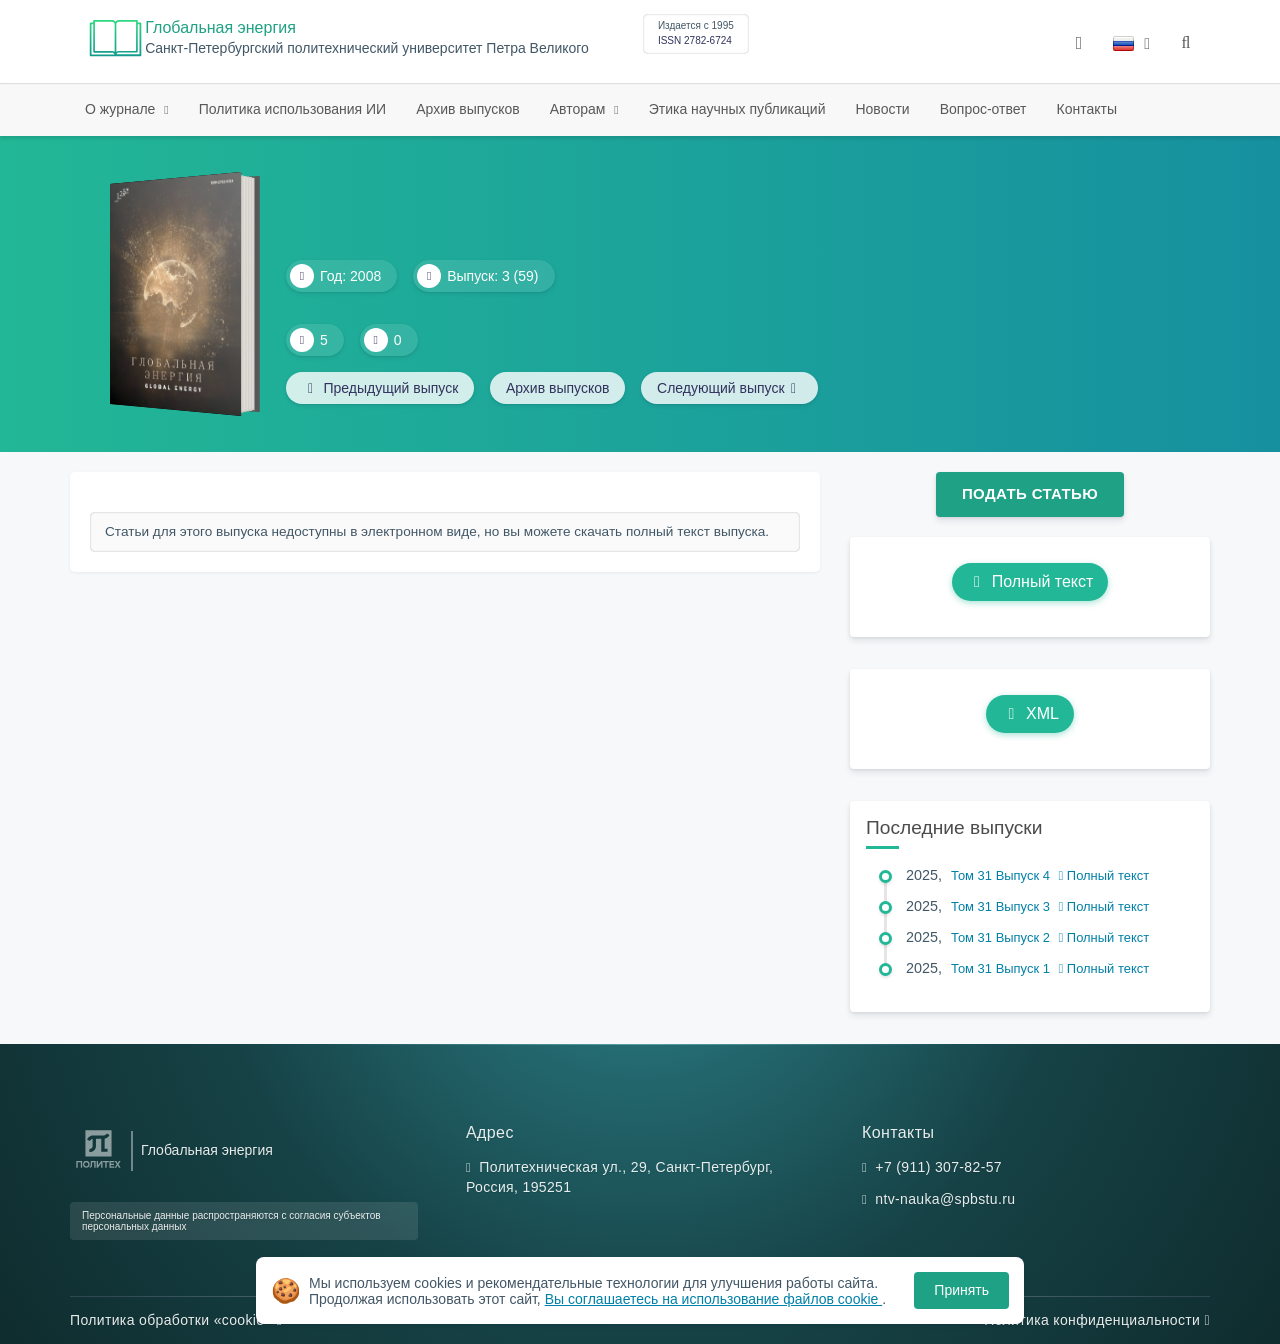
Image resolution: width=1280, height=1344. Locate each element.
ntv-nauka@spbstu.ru (945, 1199)
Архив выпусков (468, 109)
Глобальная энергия (220, 27)
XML (1030, 713)
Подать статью (1030, 493)
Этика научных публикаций (737, 109)
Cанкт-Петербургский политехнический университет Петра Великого (367, 48)
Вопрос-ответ (983, 109)
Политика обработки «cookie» (176, 1320)
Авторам (580, 109)
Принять (961, 1290)
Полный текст (1030, 581)
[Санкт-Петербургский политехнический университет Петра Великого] (98, 1168)
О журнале (122, 109)
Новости (882, 109)
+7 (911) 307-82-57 (938, 1167)
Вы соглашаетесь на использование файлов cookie (714, 1299)
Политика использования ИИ (292, 109)
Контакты (1087, 109)
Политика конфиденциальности (1097, 1320)
